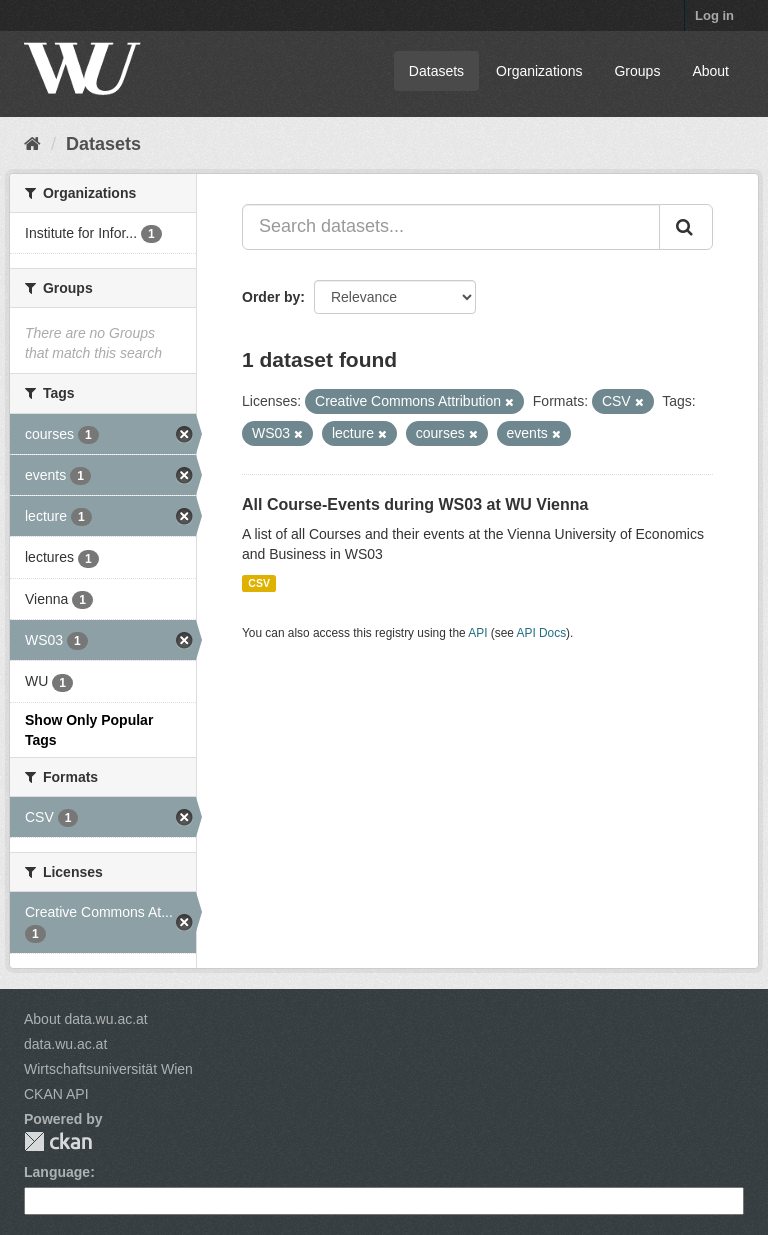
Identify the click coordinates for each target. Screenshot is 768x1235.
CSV (259, 583)
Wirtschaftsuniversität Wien (108, 1069)
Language (57, 1172)
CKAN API (56, 1094)
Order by (271, 297)
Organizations (539, 71)
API (477, 633)
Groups (637, 71)
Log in (714, 15)
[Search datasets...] (451, 227)
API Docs (542, 633)
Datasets (436, 71)
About (710, 71)
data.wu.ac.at (65, 1044)
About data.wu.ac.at (86, 1019)
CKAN (58, 1141)
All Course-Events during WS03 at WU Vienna (415, 504)
